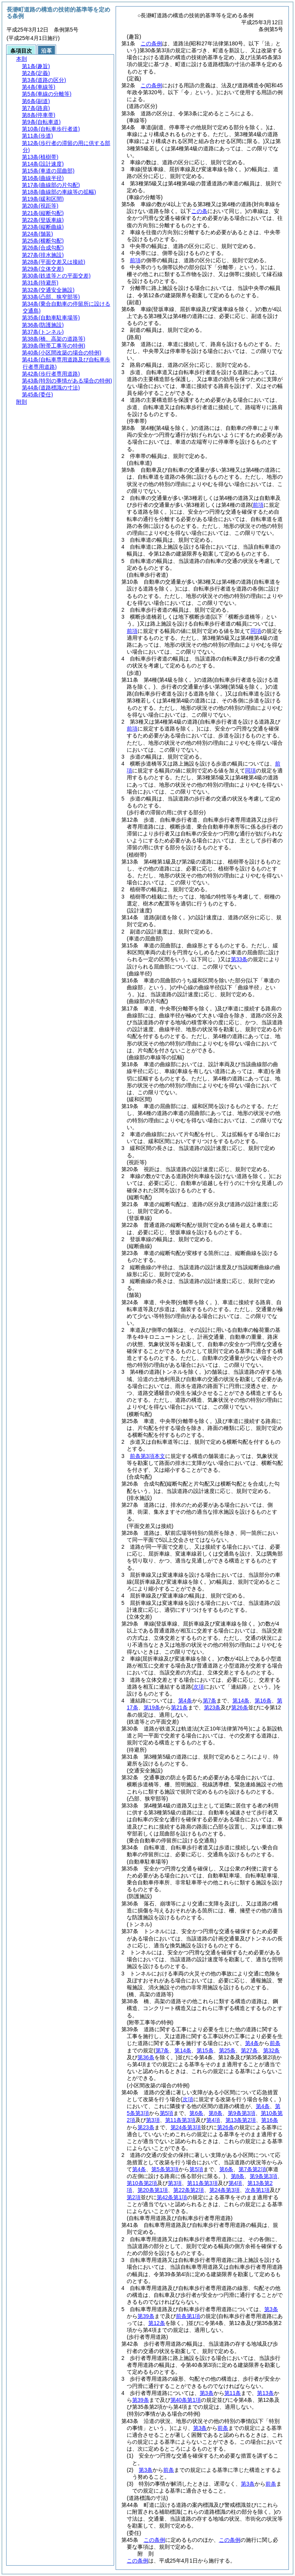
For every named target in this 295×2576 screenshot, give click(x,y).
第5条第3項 (165, 2169)
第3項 (153, 2120)
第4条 (185, 1700)
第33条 (239, 959)
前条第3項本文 (147, 1456)
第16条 (263, 1700)
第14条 (240, 1700)
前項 (135, 260)
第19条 (152, 1707)
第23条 (212, 1707)
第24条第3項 (186, 2127)
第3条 (271, 2309)
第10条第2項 (142, 2183)
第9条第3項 (241, 2113)
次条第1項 (257, 2190)
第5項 (167, 2113)
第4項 (213, 2120)
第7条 (210, 1700)
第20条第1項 (153, 2190)
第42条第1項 (172, 2197)
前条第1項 (188, 2316)
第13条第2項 (240, 2120)
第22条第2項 (188, 2190)
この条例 (151, 43)
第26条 (239, 1707)
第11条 (232, 2393)
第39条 (146, 2316)
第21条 (179, 1707)
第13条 (265, 2393)
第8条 (215, 2113)
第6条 (196, 2113)
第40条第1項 (186, 2400)
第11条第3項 (180, 2120)
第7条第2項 (252, 2169)
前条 (275, 2043)
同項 (255, 631)
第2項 (134, 2197)
